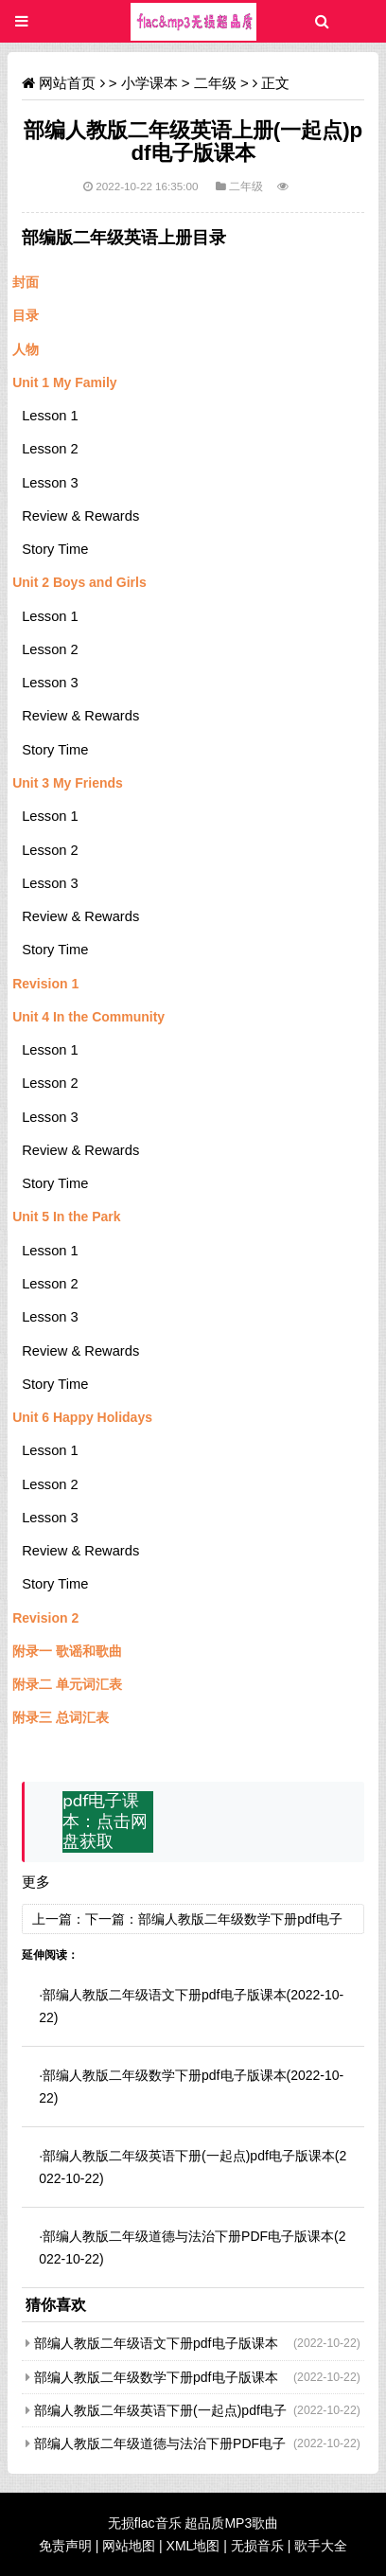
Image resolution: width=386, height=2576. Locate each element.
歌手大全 (320, 2545)
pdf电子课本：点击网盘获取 (105, 1821)
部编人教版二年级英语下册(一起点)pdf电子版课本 (189, 2155)
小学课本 (149, 83)
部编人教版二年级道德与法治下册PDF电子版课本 (188, 2236)
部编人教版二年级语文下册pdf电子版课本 (164, 1994)
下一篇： (111, 1919)
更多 (36, 1882)
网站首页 (67, 83)
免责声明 (65, 2545)
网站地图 (128, 2545)
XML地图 (193, 2545)
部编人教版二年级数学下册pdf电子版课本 (164, 2075)
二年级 (215, 83)
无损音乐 (257, 2545)
